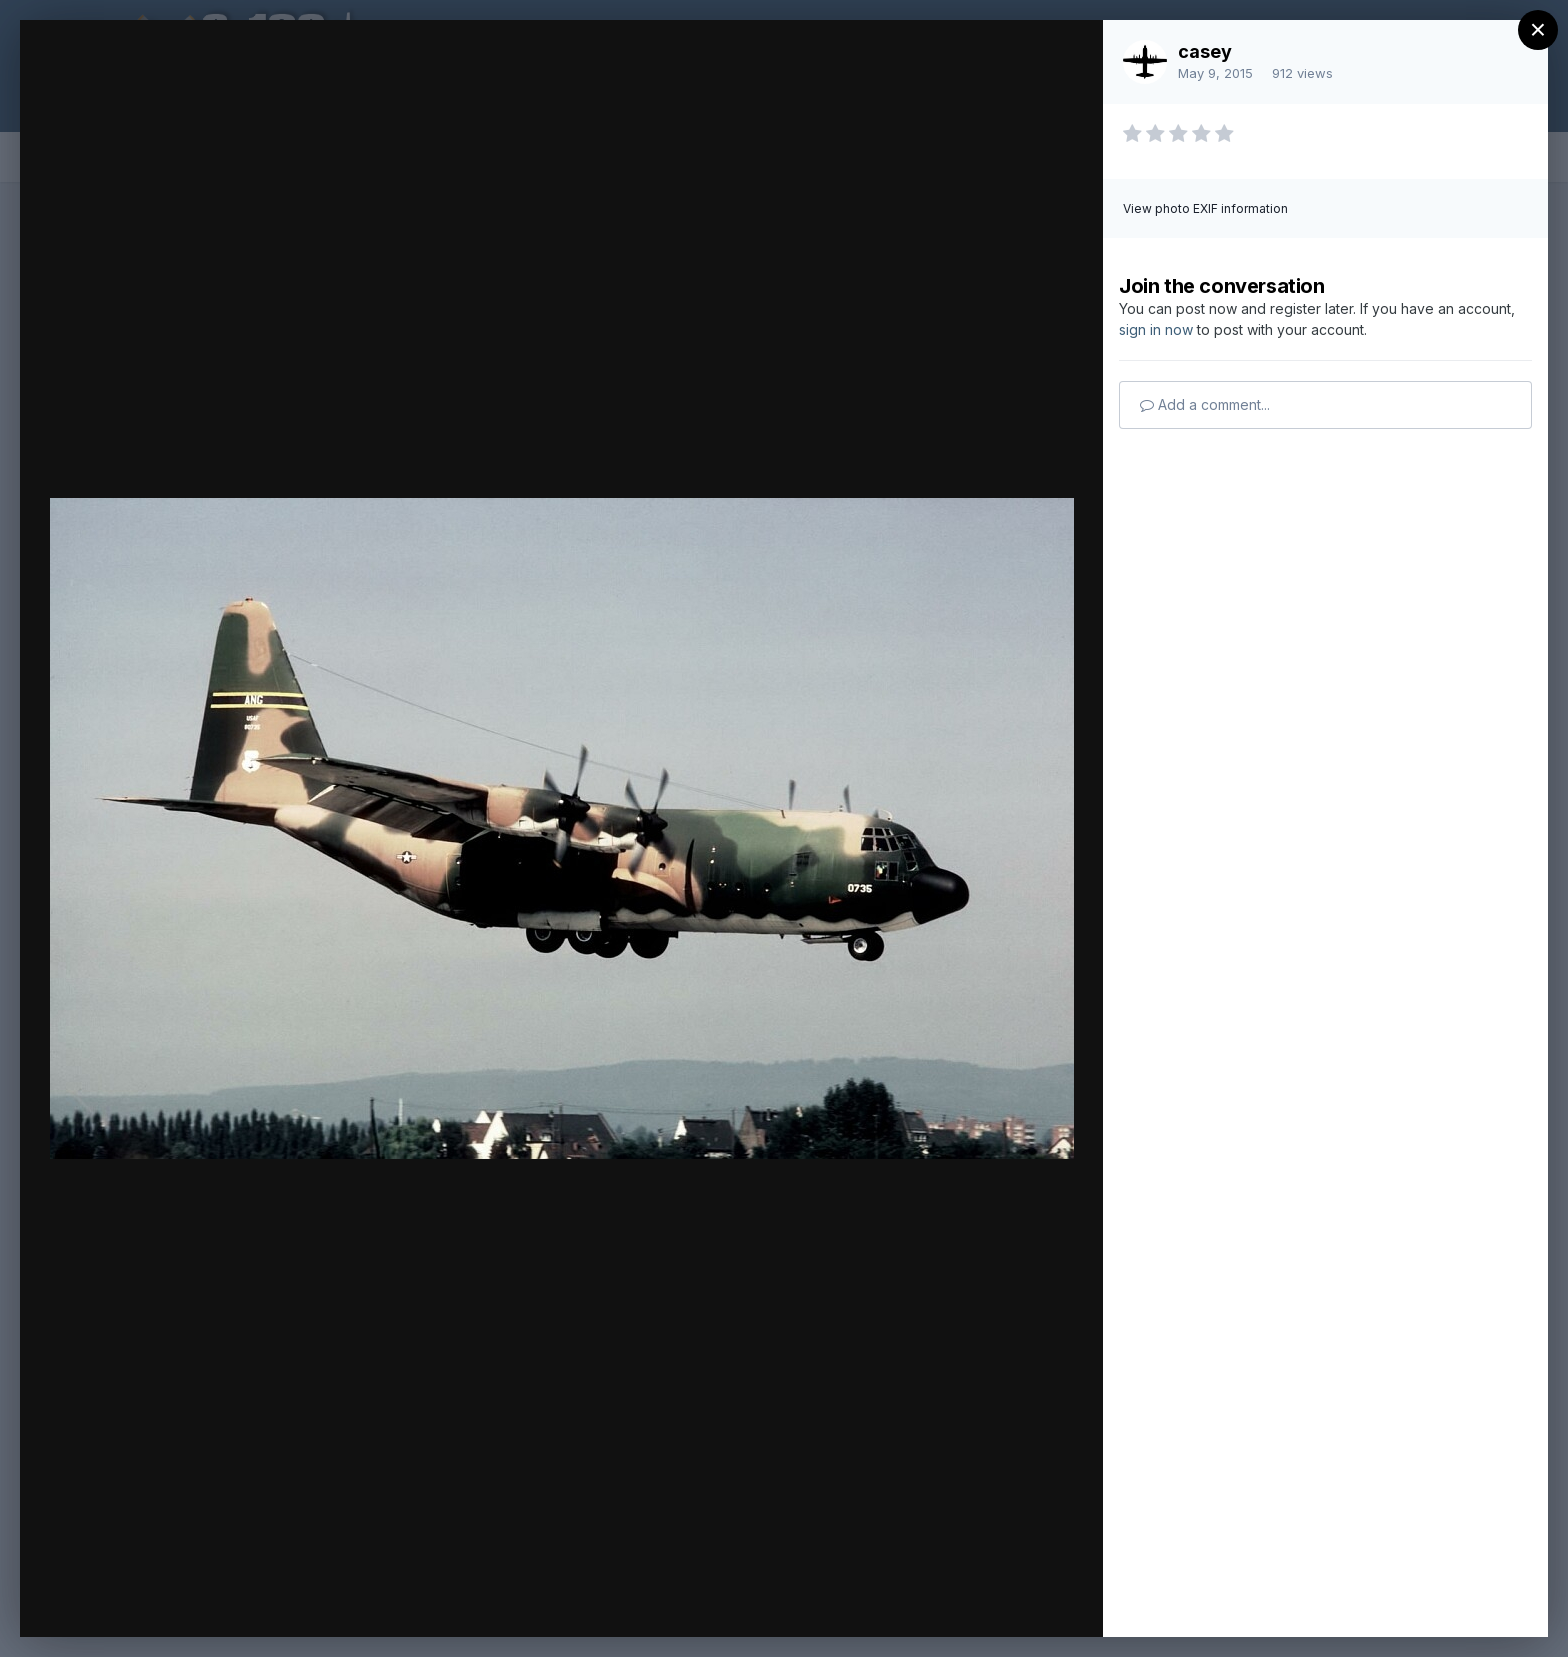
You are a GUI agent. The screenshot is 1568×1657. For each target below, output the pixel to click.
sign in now (1156, 329)
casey (1205, 51)
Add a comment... (1205, 404)
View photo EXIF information (1205, 208)
